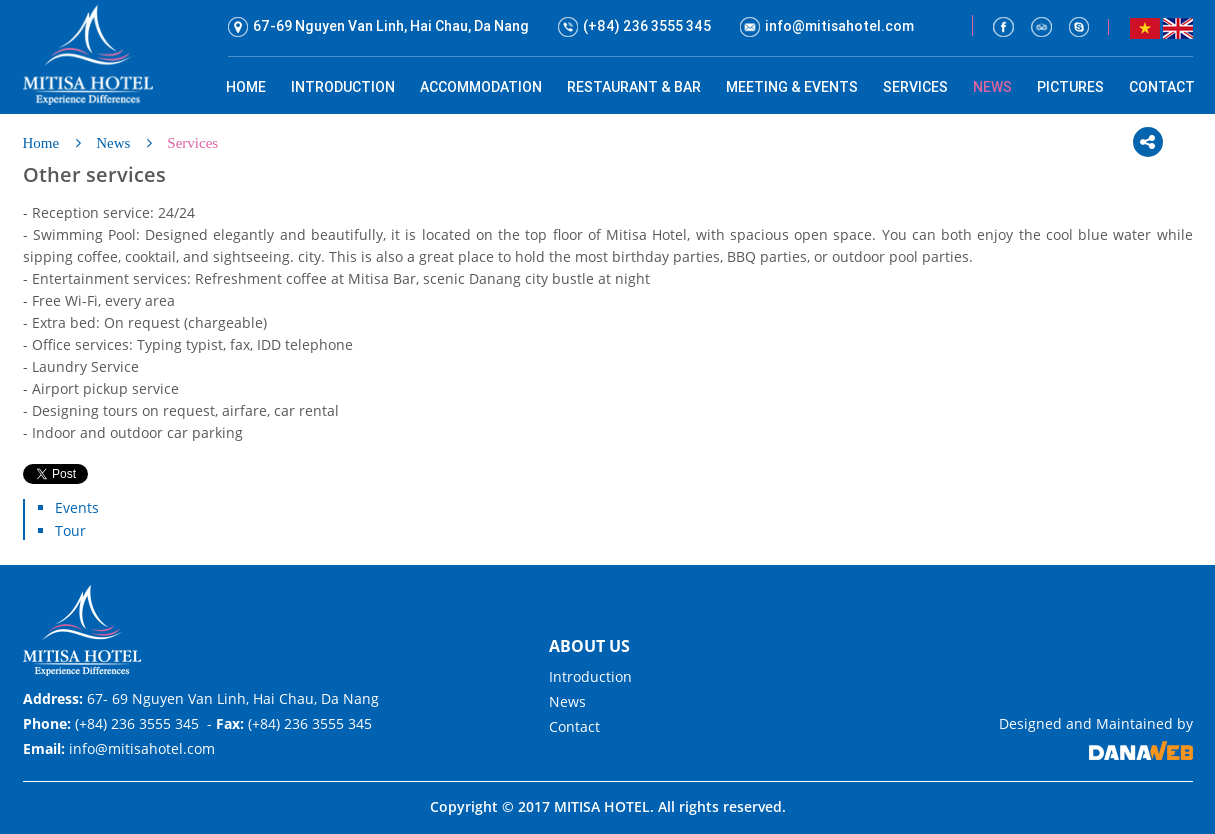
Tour (70, 530)
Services (192, 143)
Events (77, 507)
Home (41, 143)
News (113, 143)
